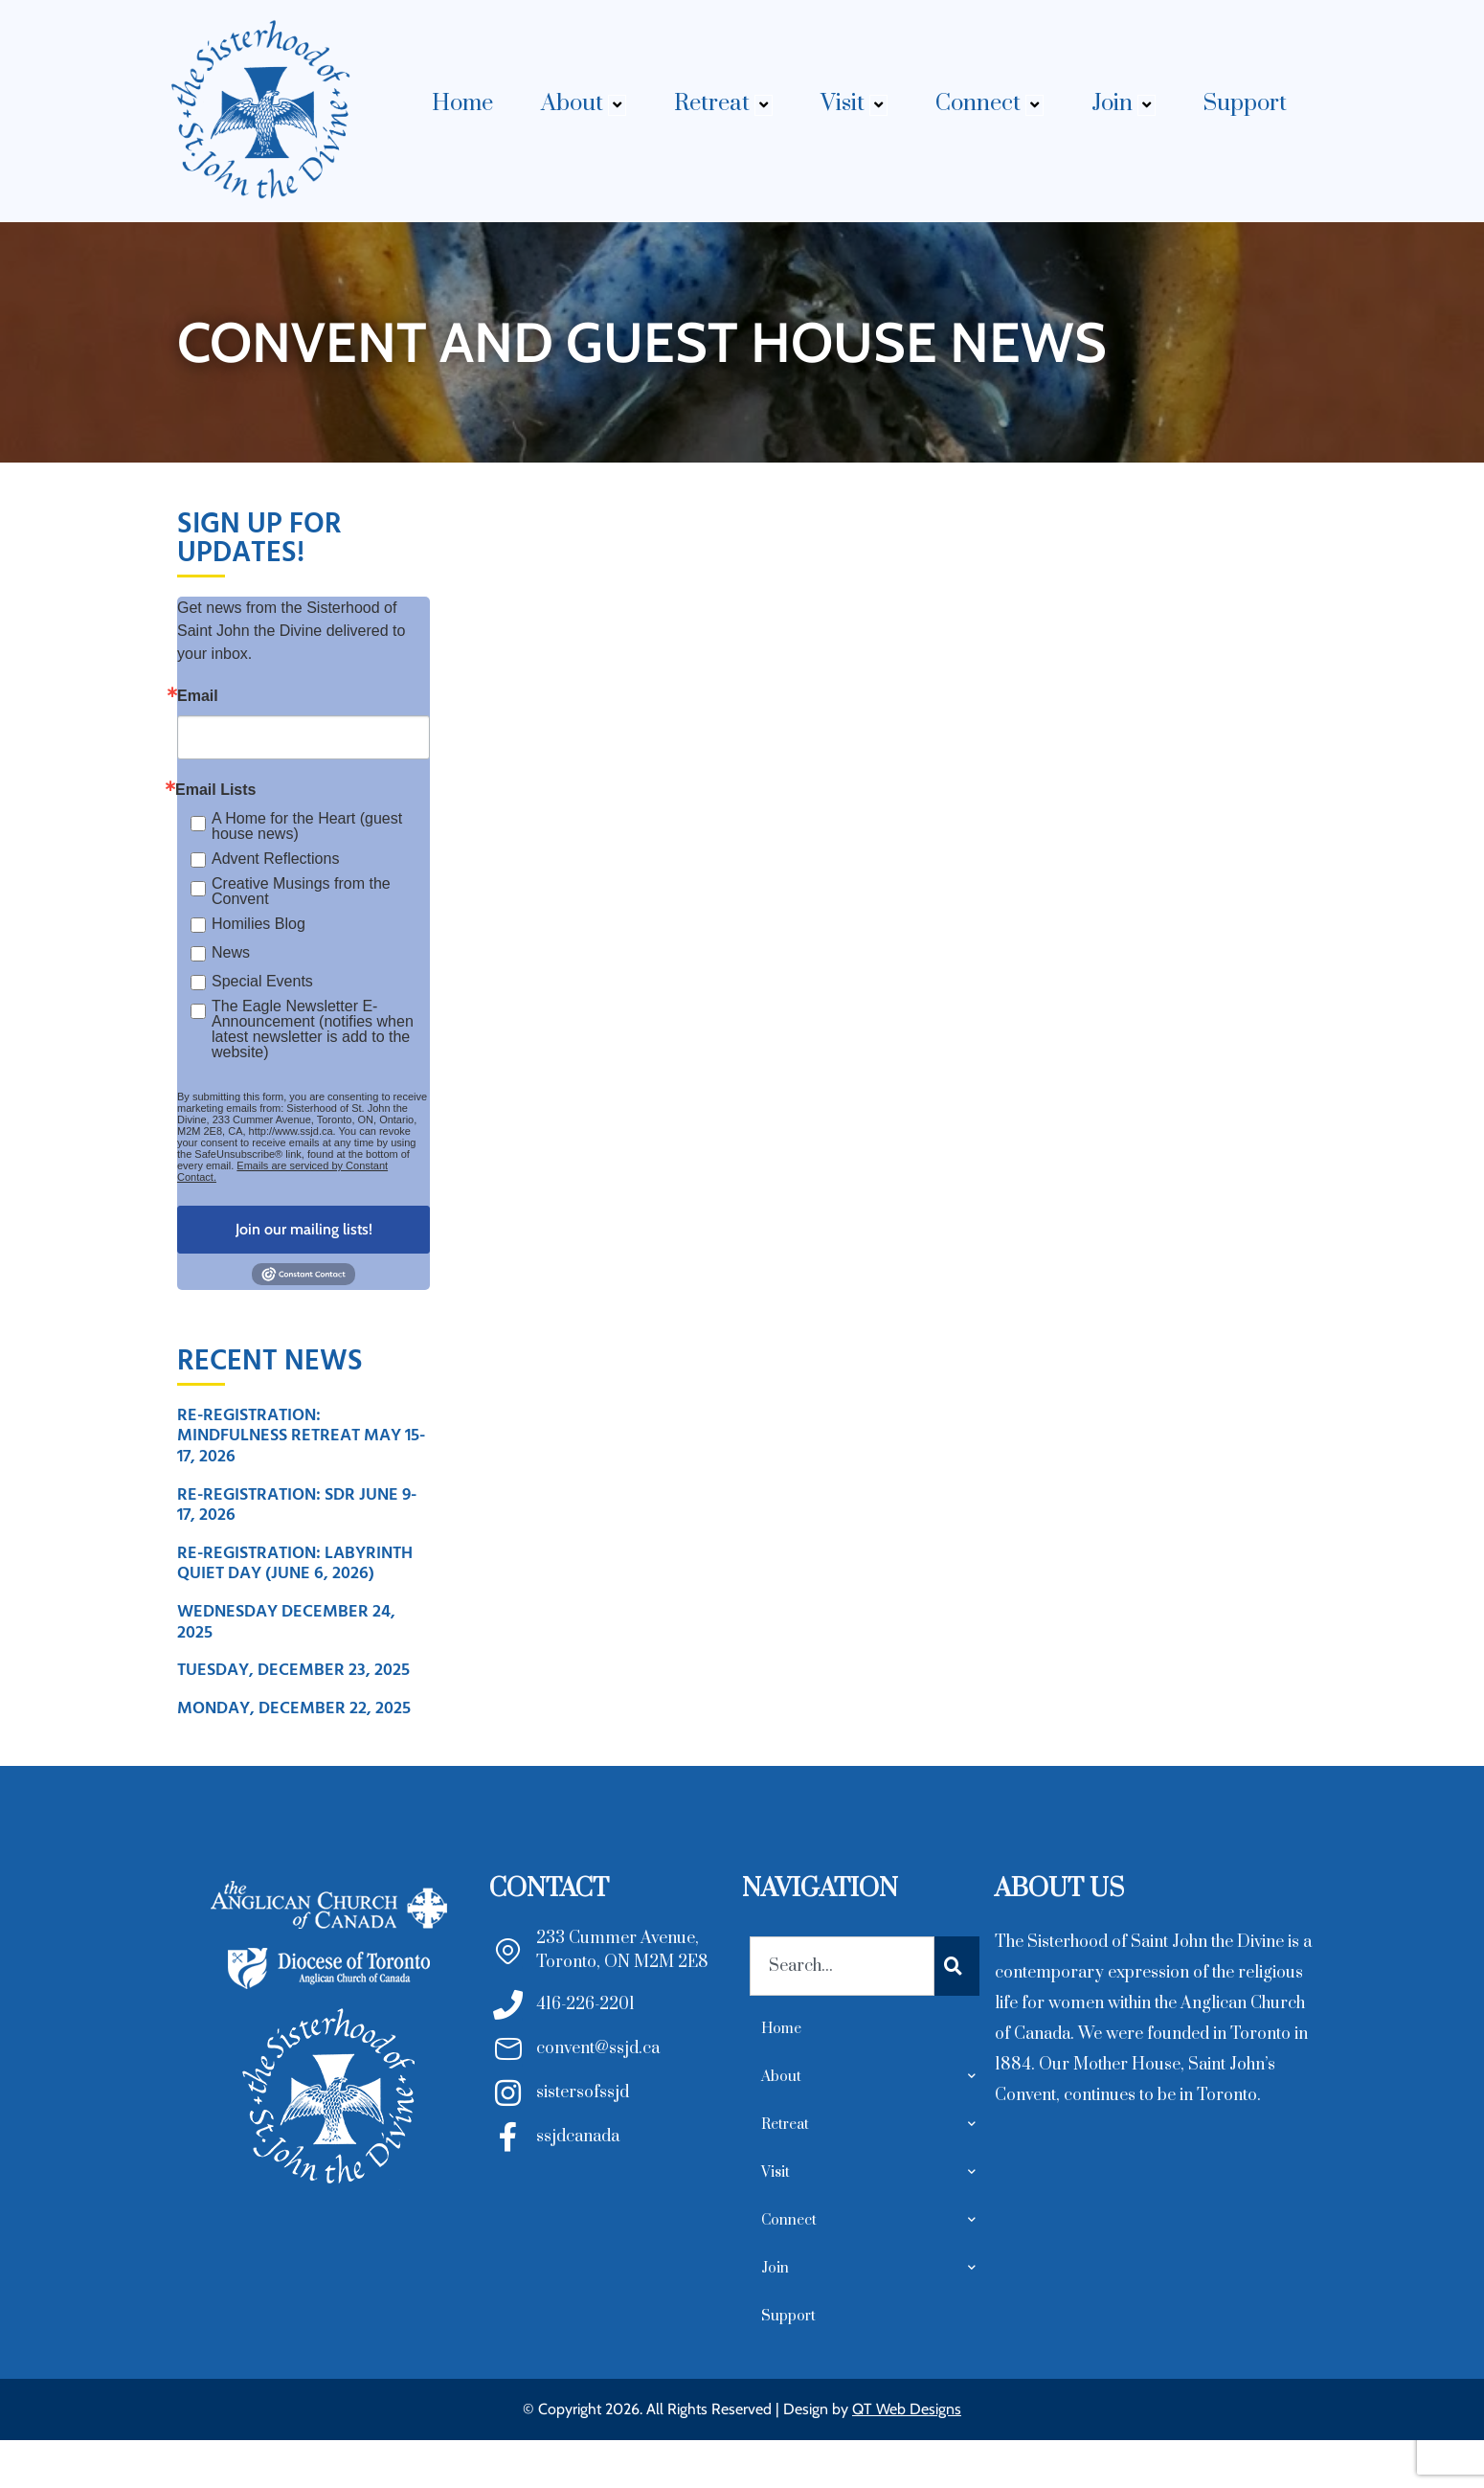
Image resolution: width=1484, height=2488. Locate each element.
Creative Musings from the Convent (301, 891)
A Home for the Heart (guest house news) (307, 826)
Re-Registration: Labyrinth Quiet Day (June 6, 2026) (295, 1563)
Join (1123, 103)
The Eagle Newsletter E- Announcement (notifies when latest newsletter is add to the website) (313, 1029)
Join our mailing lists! (304, 1229)
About (583, 103)
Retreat (723, 103)
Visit (854, 103)
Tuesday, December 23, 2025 (293, 1670)
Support (1245, 103)
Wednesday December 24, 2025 (286, 1621)
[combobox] (842, 1966)
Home (462, 103)
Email (197, 696)
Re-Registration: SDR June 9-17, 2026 (296, 1504)
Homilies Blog (258, 924)
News (231, 952)
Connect (989, 103)
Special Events (262, 981)
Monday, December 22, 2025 (294, 1708)
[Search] (956, 1966)
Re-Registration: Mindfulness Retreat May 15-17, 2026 (301, 1435)
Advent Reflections (275, 858)
